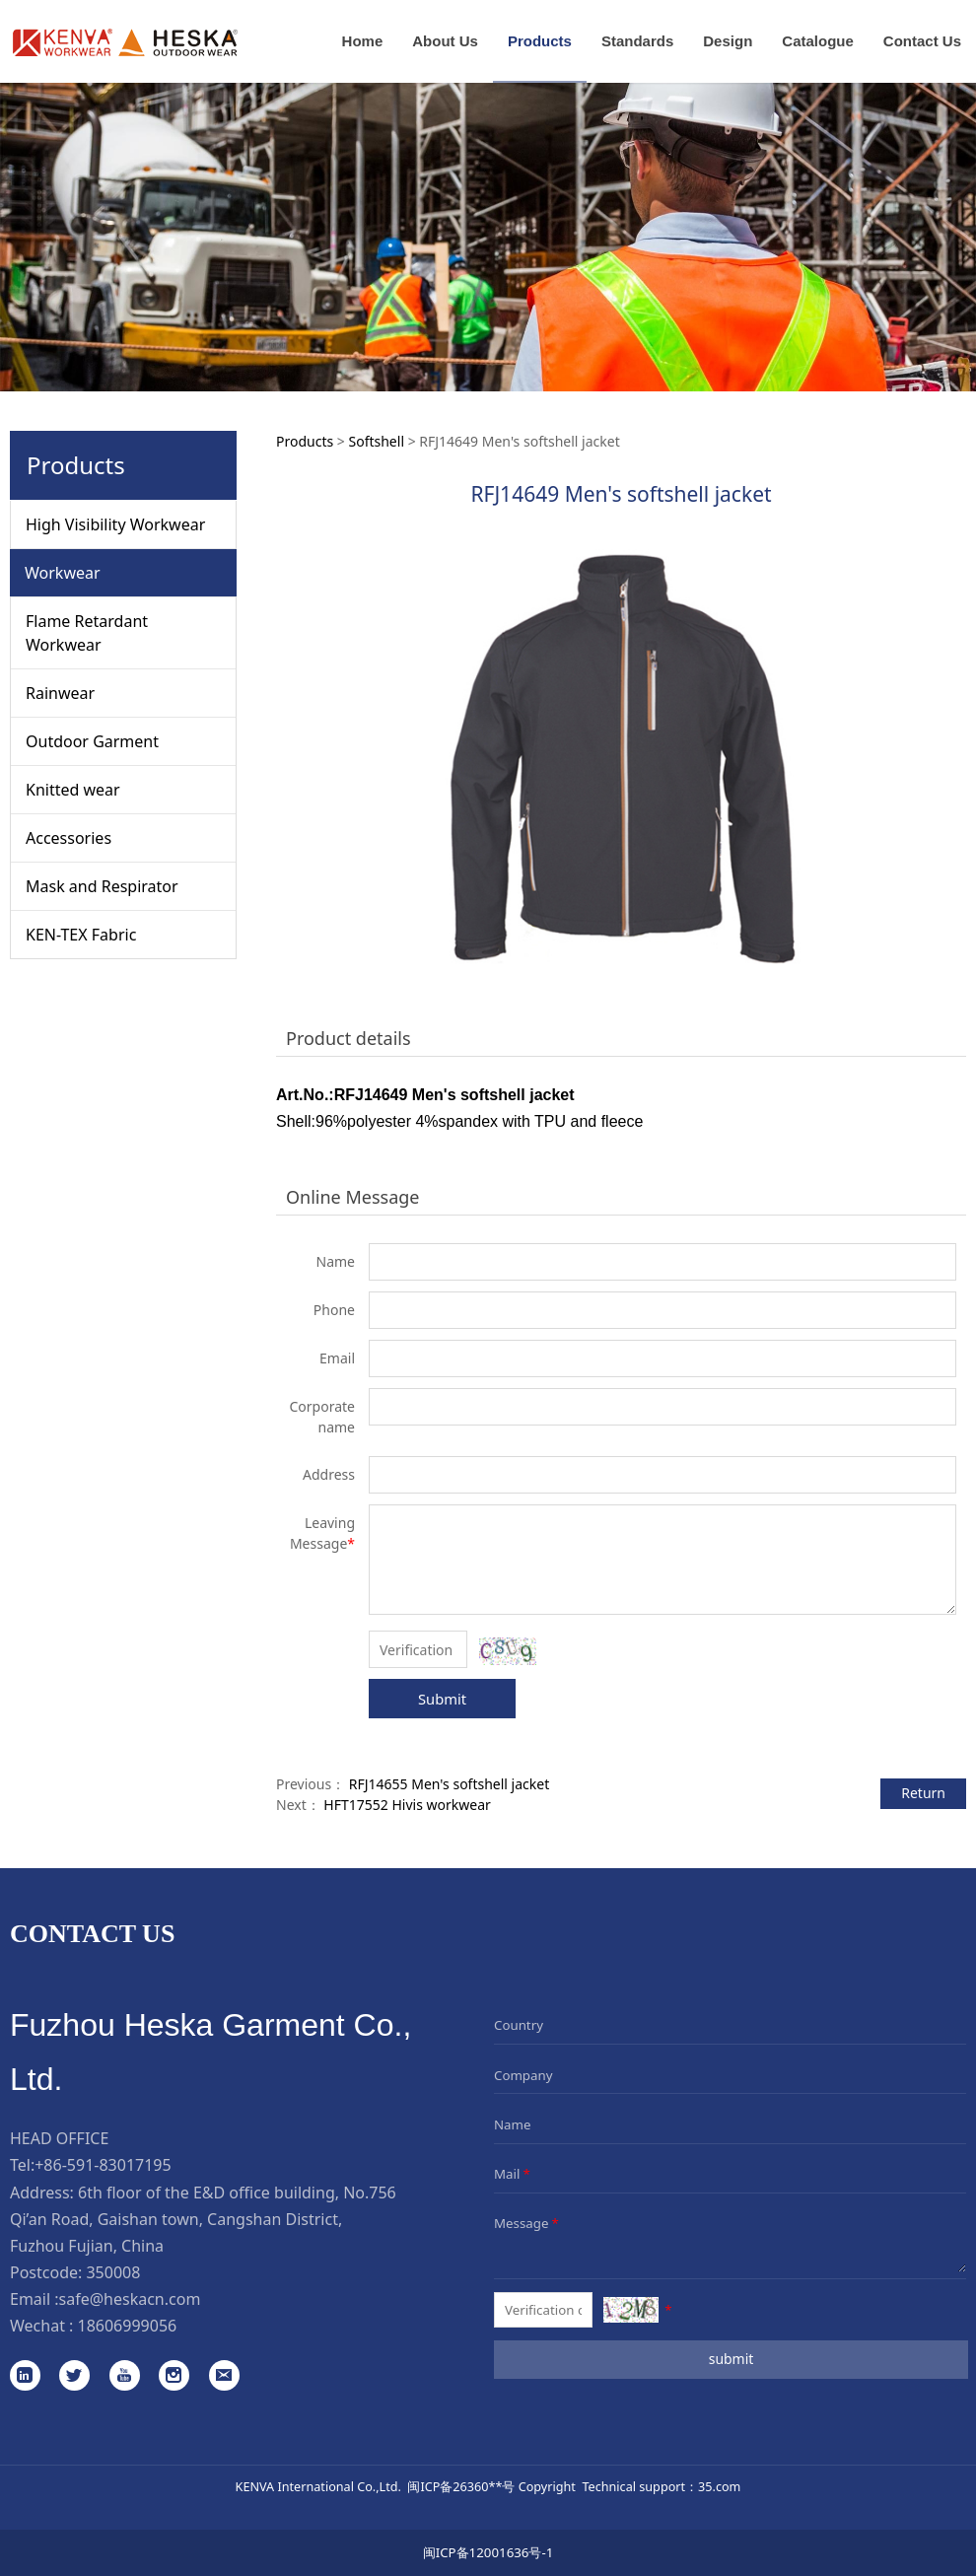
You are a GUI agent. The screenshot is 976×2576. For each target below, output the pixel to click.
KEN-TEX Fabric (81, 934)
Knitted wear (73, 790)
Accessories (68, 838)
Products (540, 41)
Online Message (352, 1197)
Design (727, 41)
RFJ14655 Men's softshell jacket (449, 1784)
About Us (445, 41)
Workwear (63, 573)
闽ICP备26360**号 (461, 2486)
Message (528, 2223)
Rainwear (60, 693)
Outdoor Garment (92, 741)
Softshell (376, 441)
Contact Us (922, 41)
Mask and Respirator (102, 886)
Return (923, 1792)
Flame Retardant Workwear (87, 633)
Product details (348, 1038)
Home (362, 41)
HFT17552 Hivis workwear (406, 1804)
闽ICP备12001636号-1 (488, 2552)
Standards (637, 41)
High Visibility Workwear (115, 524)
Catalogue (818, 41)
